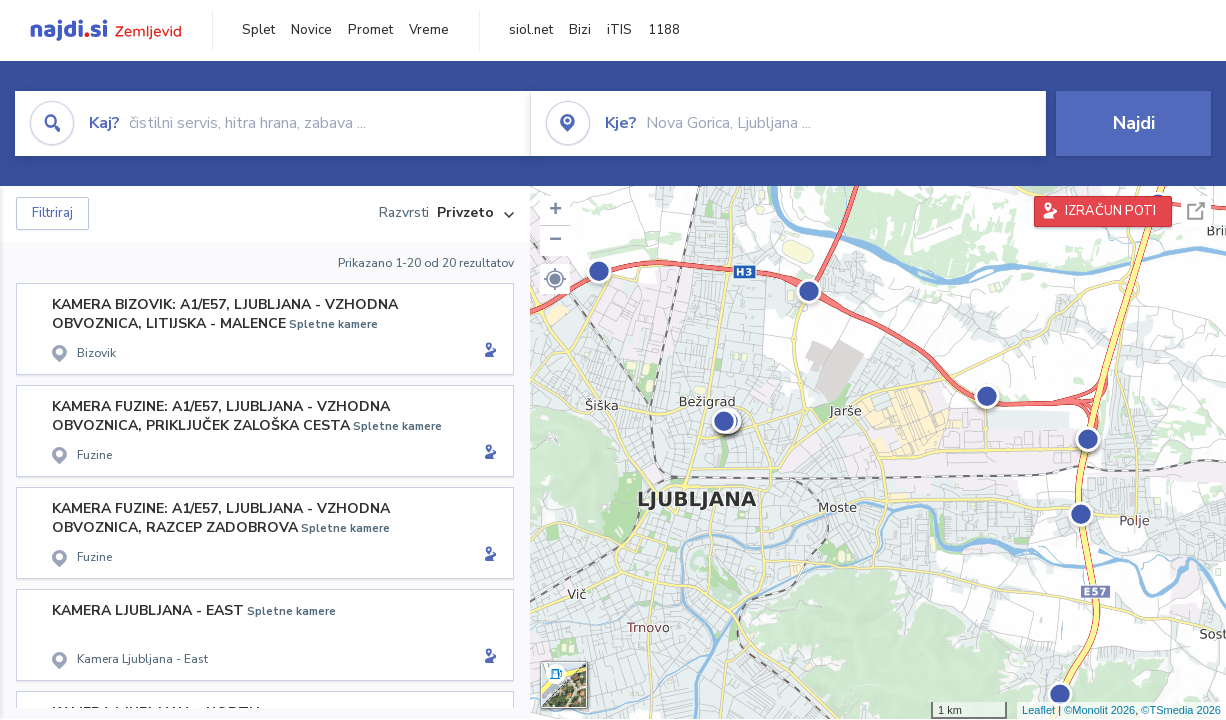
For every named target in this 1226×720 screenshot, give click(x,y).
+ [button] (555, 211)
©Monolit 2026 (1099, 710)
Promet (370, 30)
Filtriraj (52, 213)
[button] (555, 279)
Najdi (1134, 123)
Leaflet (1038, 710)
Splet (258, 30)
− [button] (555, 241)
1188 (664, 30)
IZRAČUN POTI (1110, 211)
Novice (311, 30)
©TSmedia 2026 (1181, 710)
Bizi (580, 30)
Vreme (429, 30)
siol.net (531, 30)
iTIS (619, 30)
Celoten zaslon (1196, 211)
